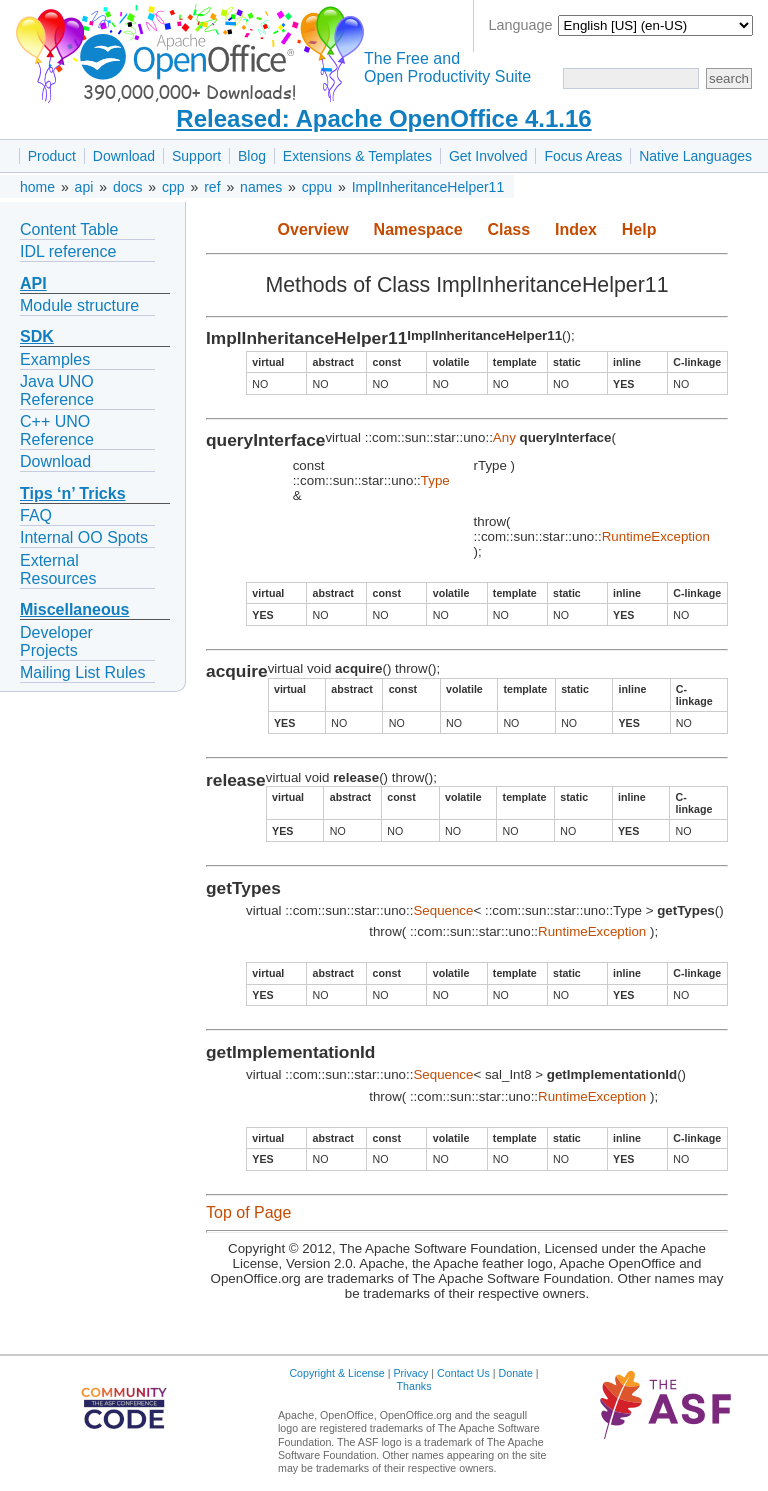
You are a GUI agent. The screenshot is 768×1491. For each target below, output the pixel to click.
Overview (313, 229)
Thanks (414, 1386)
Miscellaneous (74, 609)
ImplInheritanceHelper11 (428, 187)
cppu (317, 187)
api (84, 187)
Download (124, 156)
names (261, 187)
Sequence (443, 910)
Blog (252, 156)
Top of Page (248, 1212)
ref (212, 187)
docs (128, 187)
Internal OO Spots (84, 537)
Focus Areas (583, 156)
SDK (37, 336)
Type (435, 480)
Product (52, 156)
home (37, 187)
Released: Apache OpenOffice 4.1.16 (383, 118)
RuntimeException (656, 536)
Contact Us (463, 1373)
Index (576, 229)
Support (196, 156)
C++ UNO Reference (57, 430)
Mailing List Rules (82, 672)
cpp (173, 187)
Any (504, 437)
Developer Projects (56, 641)
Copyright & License (336, 1373)
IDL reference (68, 251)
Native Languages (695, 156)
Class (508, 229)
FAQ (36, 515)
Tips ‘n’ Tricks (73, 493)
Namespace (418, 229)
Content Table (69, 229)
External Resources (58, 569)
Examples (55, 359)
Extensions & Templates (357, 156)
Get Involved (488, 156)
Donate (516, 1373)
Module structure (79, 305)
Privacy (410, 1373)
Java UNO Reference (57, 390)
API (33, 283)
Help (639, 229)
